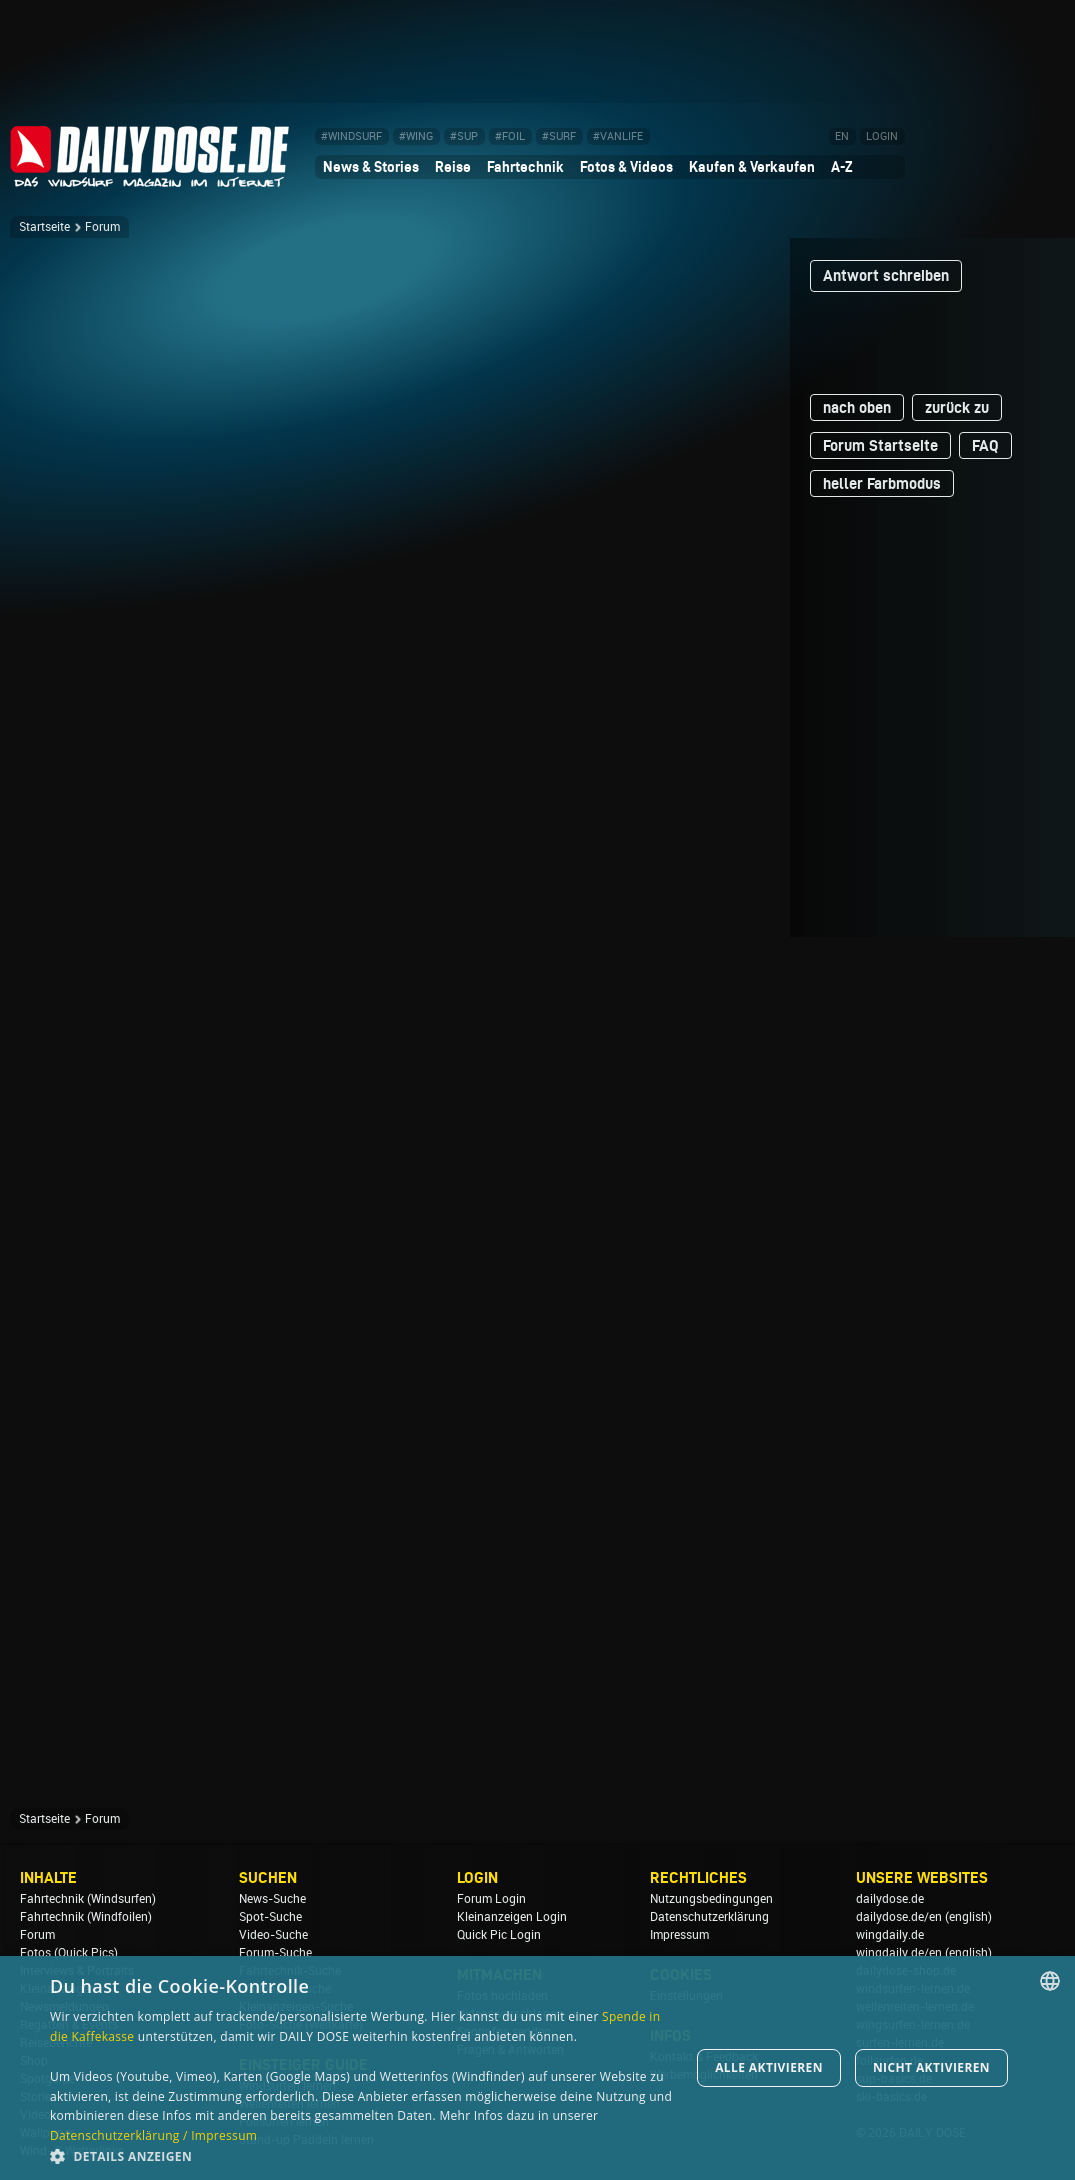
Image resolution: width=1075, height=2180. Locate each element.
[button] (363, 2155)
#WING (416, 136)
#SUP (464, 136)
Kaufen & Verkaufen (752, 167)
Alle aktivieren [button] (769, 2067)
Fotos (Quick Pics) (69, 1953)
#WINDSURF (351, 136)
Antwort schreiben (886, 275)
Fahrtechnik (525, 167)
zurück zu (957, 407)
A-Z (842, 167)
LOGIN (882, 136)
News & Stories (371, 167)
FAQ (985, 445)
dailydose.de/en (899, 1917)
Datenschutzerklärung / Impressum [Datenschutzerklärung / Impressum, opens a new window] (153, 2135)
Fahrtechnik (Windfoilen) (86, 1917)
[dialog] (537, 2068)
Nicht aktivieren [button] (931, 2067)
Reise (453, 167)
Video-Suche (273, 1935)
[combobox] (1050, 1981)
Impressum (679, 1935)
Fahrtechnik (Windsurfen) (88, 1899)
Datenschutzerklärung (709, 1917)
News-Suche (272, 1899)
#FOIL (510, 136)
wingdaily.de (890, 1935)
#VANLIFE (618, 136)
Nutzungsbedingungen (711, 1899)
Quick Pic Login (499, 1935)
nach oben (857, 407)
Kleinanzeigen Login (512, 1917)
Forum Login (491, 1899)
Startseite (44, 227)
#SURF (559, 136)
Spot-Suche (270, 1917)
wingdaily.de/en (899, 1953)
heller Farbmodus (882, 483)
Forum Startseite (880, 445)
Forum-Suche (275, 1953)
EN (842, 136)
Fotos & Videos (626, 167)
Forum (102, 227)
